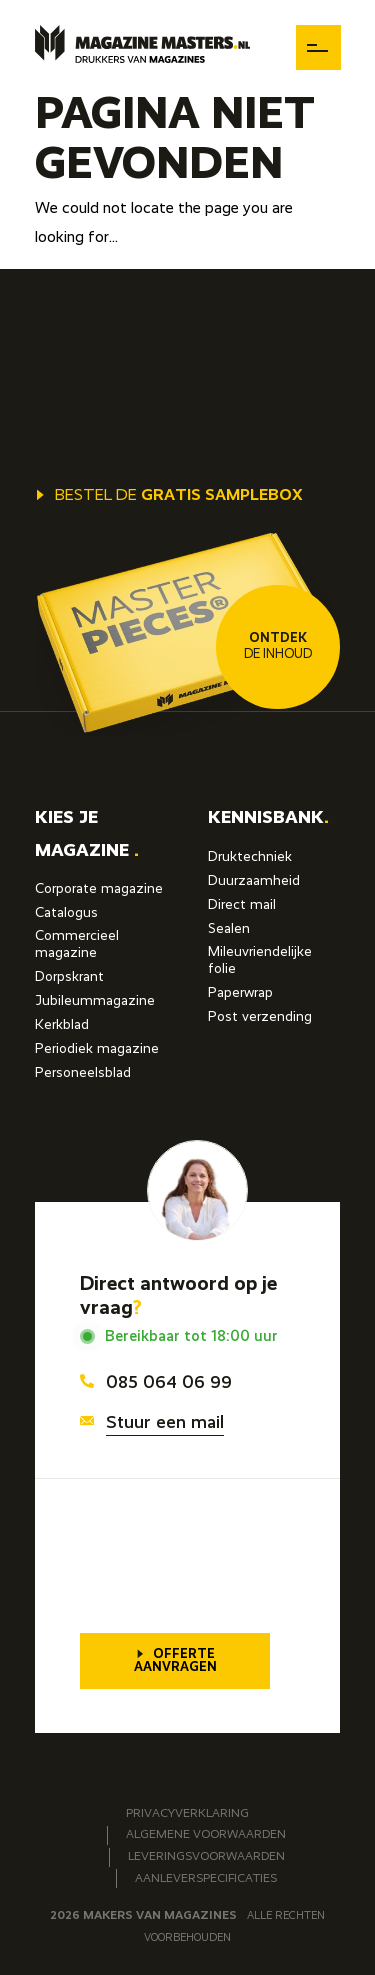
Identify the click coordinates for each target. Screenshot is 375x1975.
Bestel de (169, 496)
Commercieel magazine (77, 944)
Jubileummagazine (95, 1001)
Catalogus (66, 913)
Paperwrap (240, 993)
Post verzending (260, 1017)
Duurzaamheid (254, 881)
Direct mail (242, 905)
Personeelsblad (83, 1073)
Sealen (229, 929)
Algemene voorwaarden (206, 1835)
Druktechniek (250, 857)
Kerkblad (62, 1025)
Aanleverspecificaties (206, 1879)
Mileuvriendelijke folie (260, 960)
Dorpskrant (69, 977)
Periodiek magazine (97, 1049)
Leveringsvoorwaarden (206, 1857)
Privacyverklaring (187, 1814)
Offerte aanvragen (175, 1661)
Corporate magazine (99, 889)
